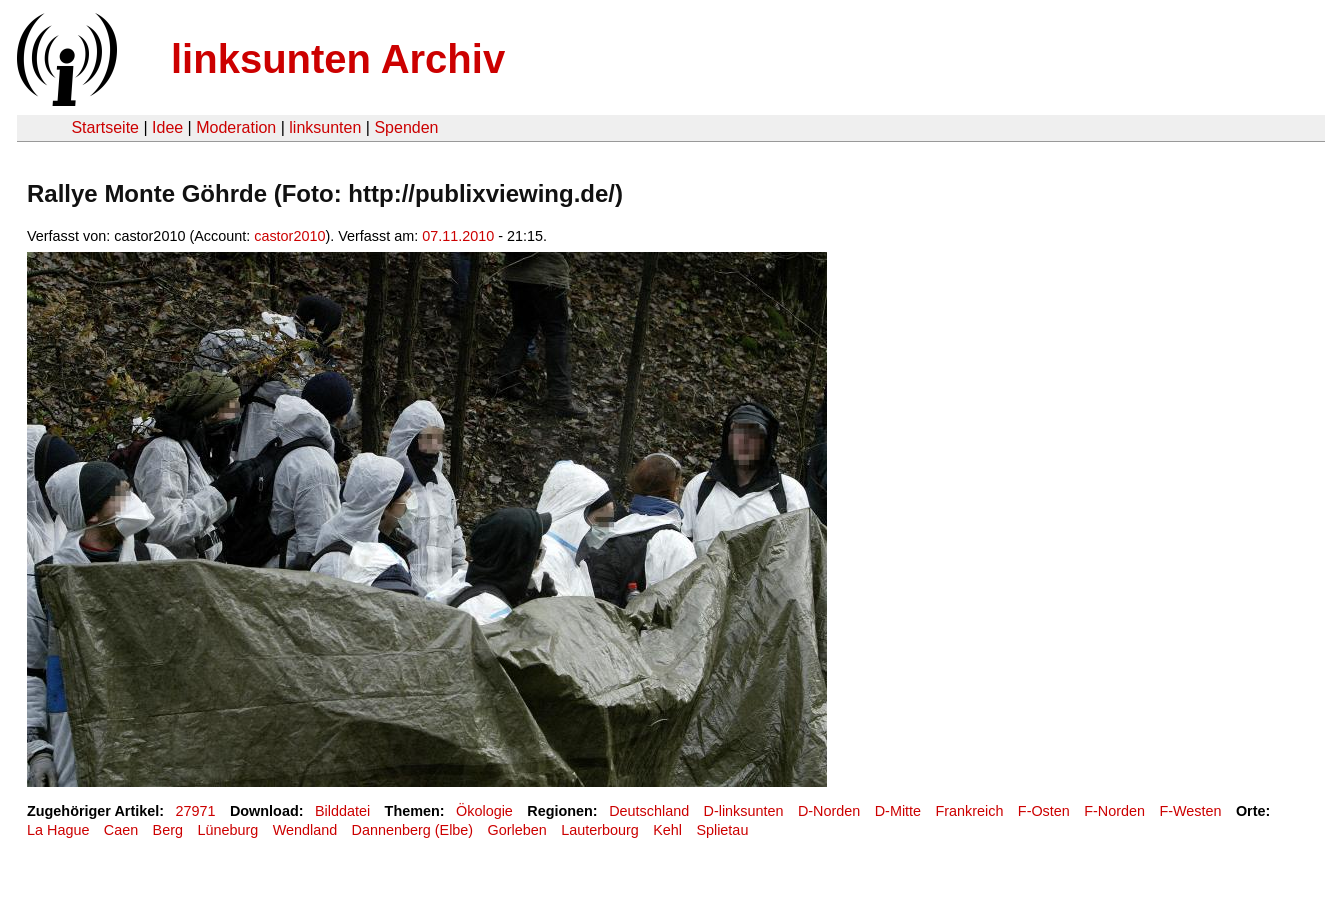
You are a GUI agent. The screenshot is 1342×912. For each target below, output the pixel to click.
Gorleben (517, 830)
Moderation (236, 127)
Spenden (406, 127)
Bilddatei (342, 811)
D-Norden (829, 811)
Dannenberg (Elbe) (413, 830)
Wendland (305, 830)
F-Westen (1190, 811)
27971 (196, 811)
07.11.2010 (458, 236)
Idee (167, 127)
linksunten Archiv (338, 59)
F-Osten (1044, 811)
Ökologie (484, 811)
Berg (168, 830)
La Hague (58, 830)
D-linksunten (744, 811)
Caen (121, 830)
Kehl (667, 830)
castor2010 (289, 236)
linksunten (325, 127)
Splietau (722, 830)
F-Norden (1114, 811)
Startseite (105, 127)
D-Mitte (898, 811)
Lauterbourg (600, 830)
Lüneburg (227, 830)
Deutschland (649, 811)
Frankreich (969, 811)
